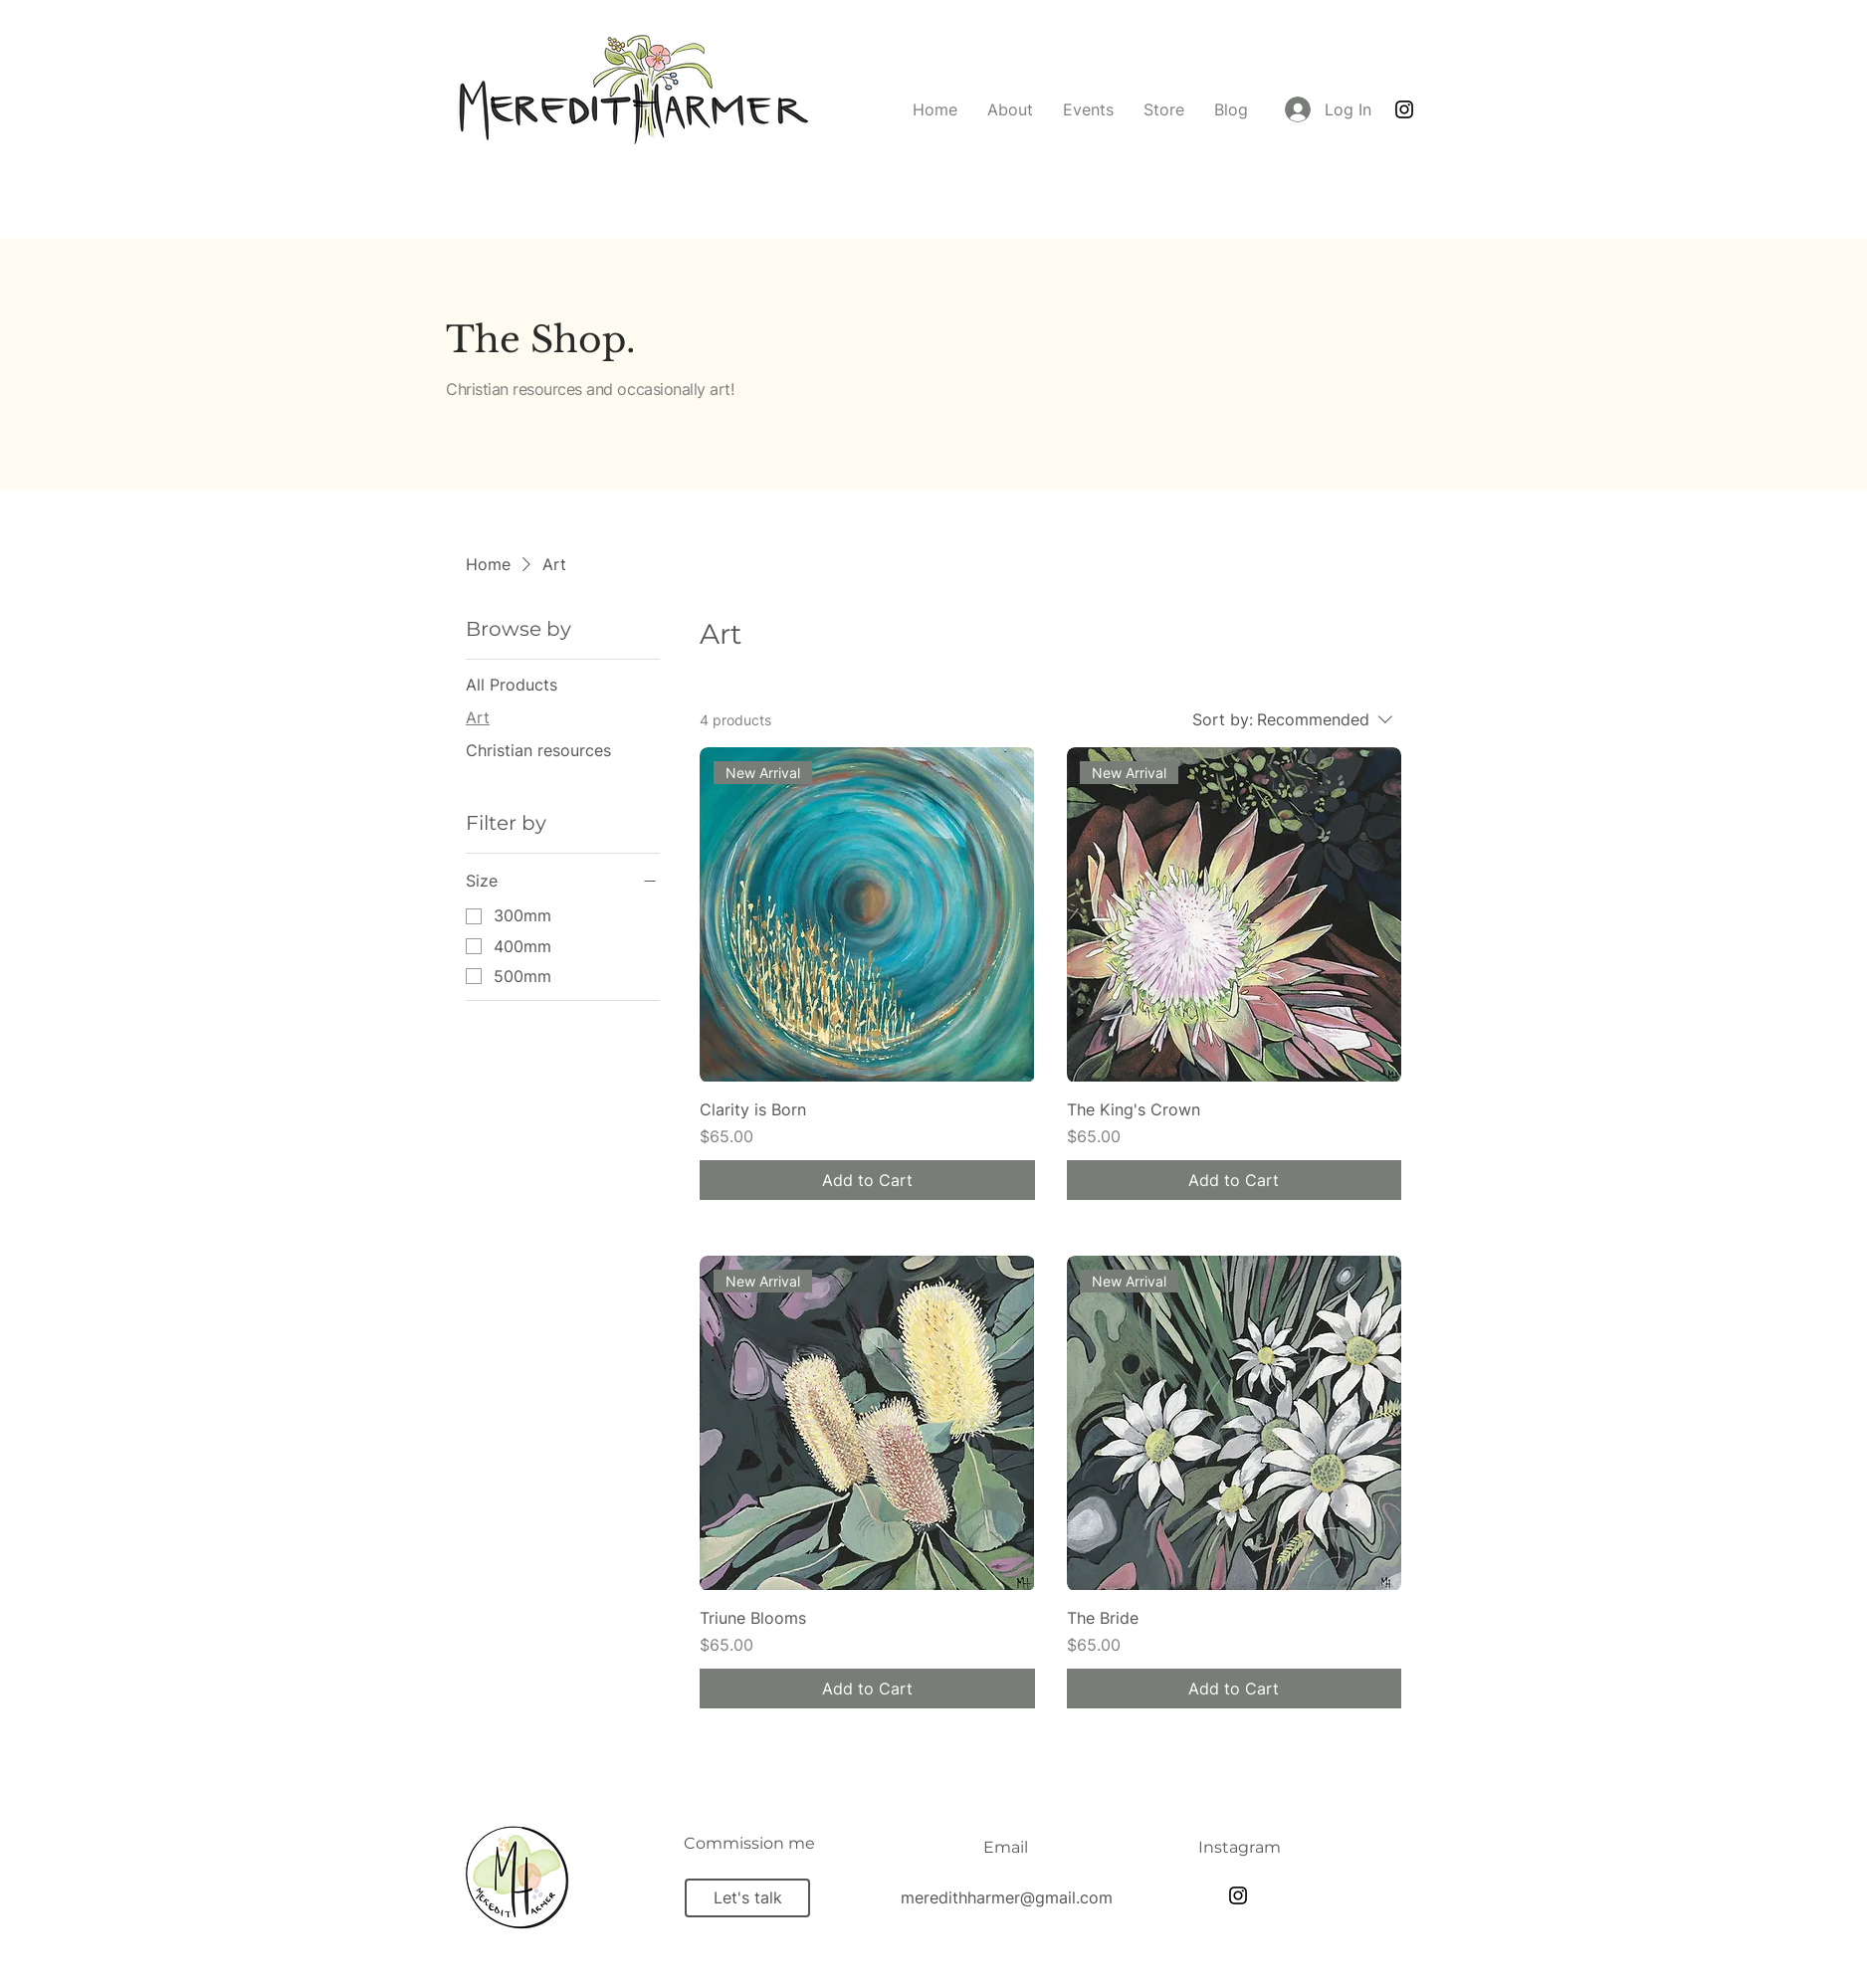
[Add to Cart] (867, 1180)
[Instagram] (1404, 109)
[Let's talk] (747, 1898)
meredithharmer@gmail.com (1007, 1897)
